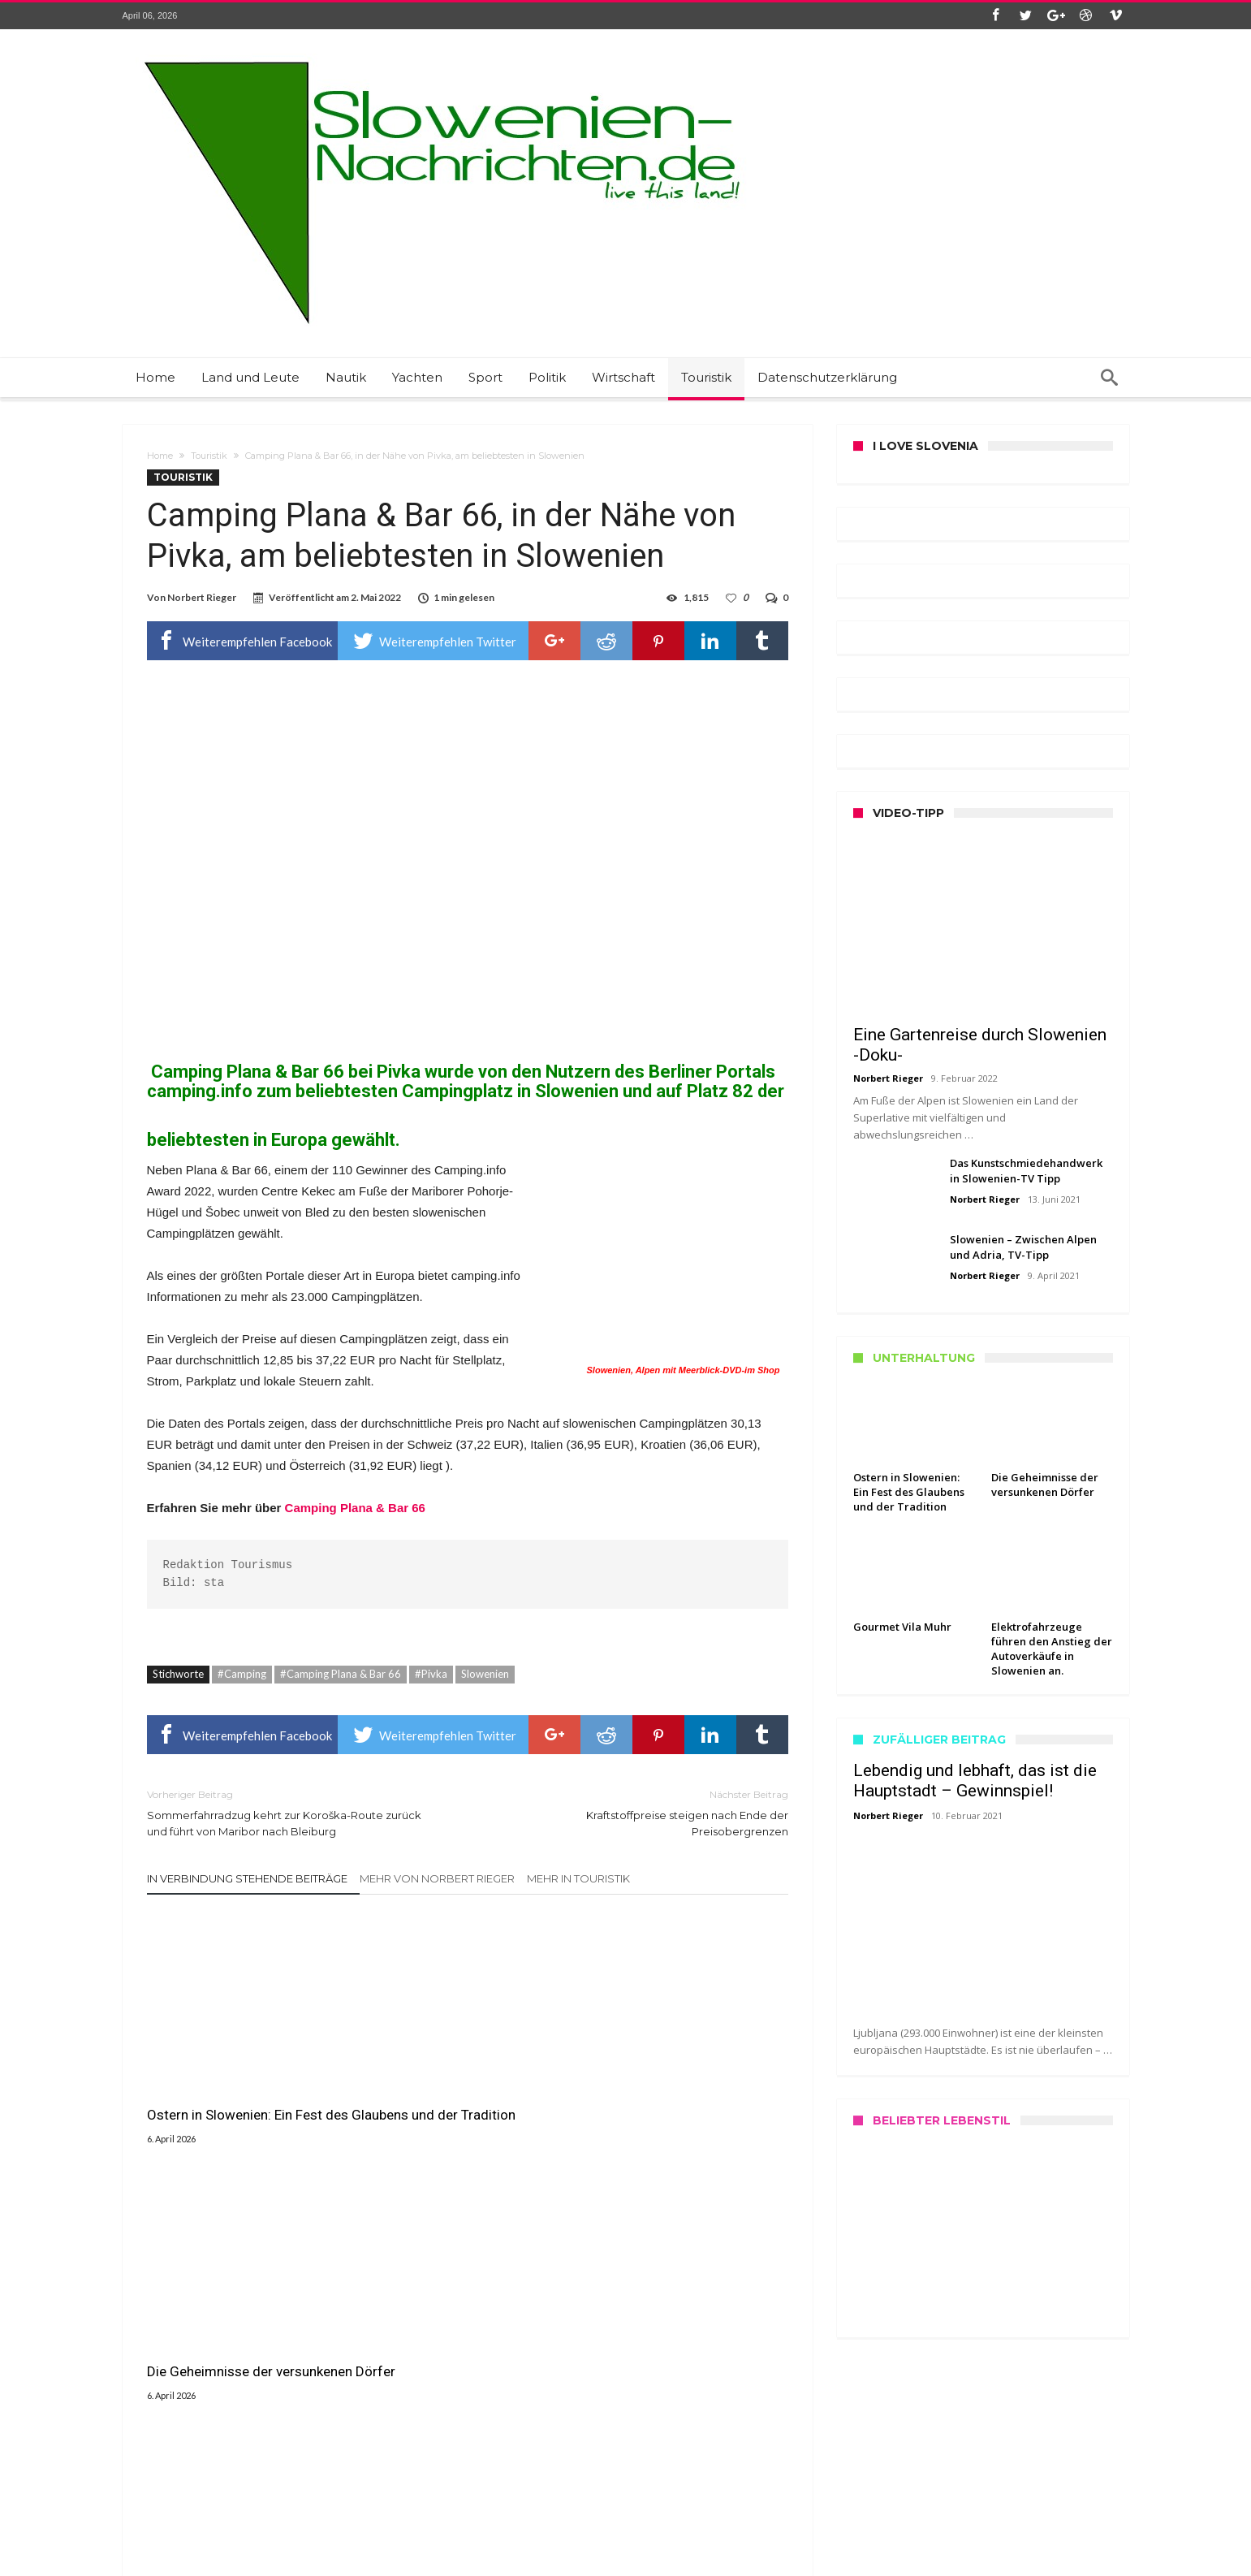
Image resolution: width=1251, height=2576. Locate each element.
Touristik (209, 455)
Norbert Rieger (201, 597)
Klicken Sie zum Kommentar (467, 2225)
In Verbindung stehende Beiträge (247, 1878)
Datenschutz (152, 2473)
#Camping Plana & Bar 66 (340, 1673)
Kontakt (142, 2436)
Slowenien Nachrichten (422, 2561)
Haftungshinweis (161, 2508)
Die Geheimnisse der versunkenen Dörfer (428, 2085)
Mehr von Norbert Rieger (437, 1878)
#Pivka (431, 1673)
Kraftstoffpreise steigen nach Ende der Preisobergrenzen (640, 1812)
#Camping (242, 1673)
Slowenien (485, 1673)
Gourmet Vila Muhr (642, 2076)
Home (160, 455)
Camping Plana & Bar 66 (247, 1071)
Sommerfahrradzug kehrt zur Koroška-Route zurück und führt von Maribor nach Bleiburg (295, 1812)
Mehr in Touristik (578, 1878)
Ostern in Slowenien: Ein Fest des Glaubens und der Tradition (247, 2085)
